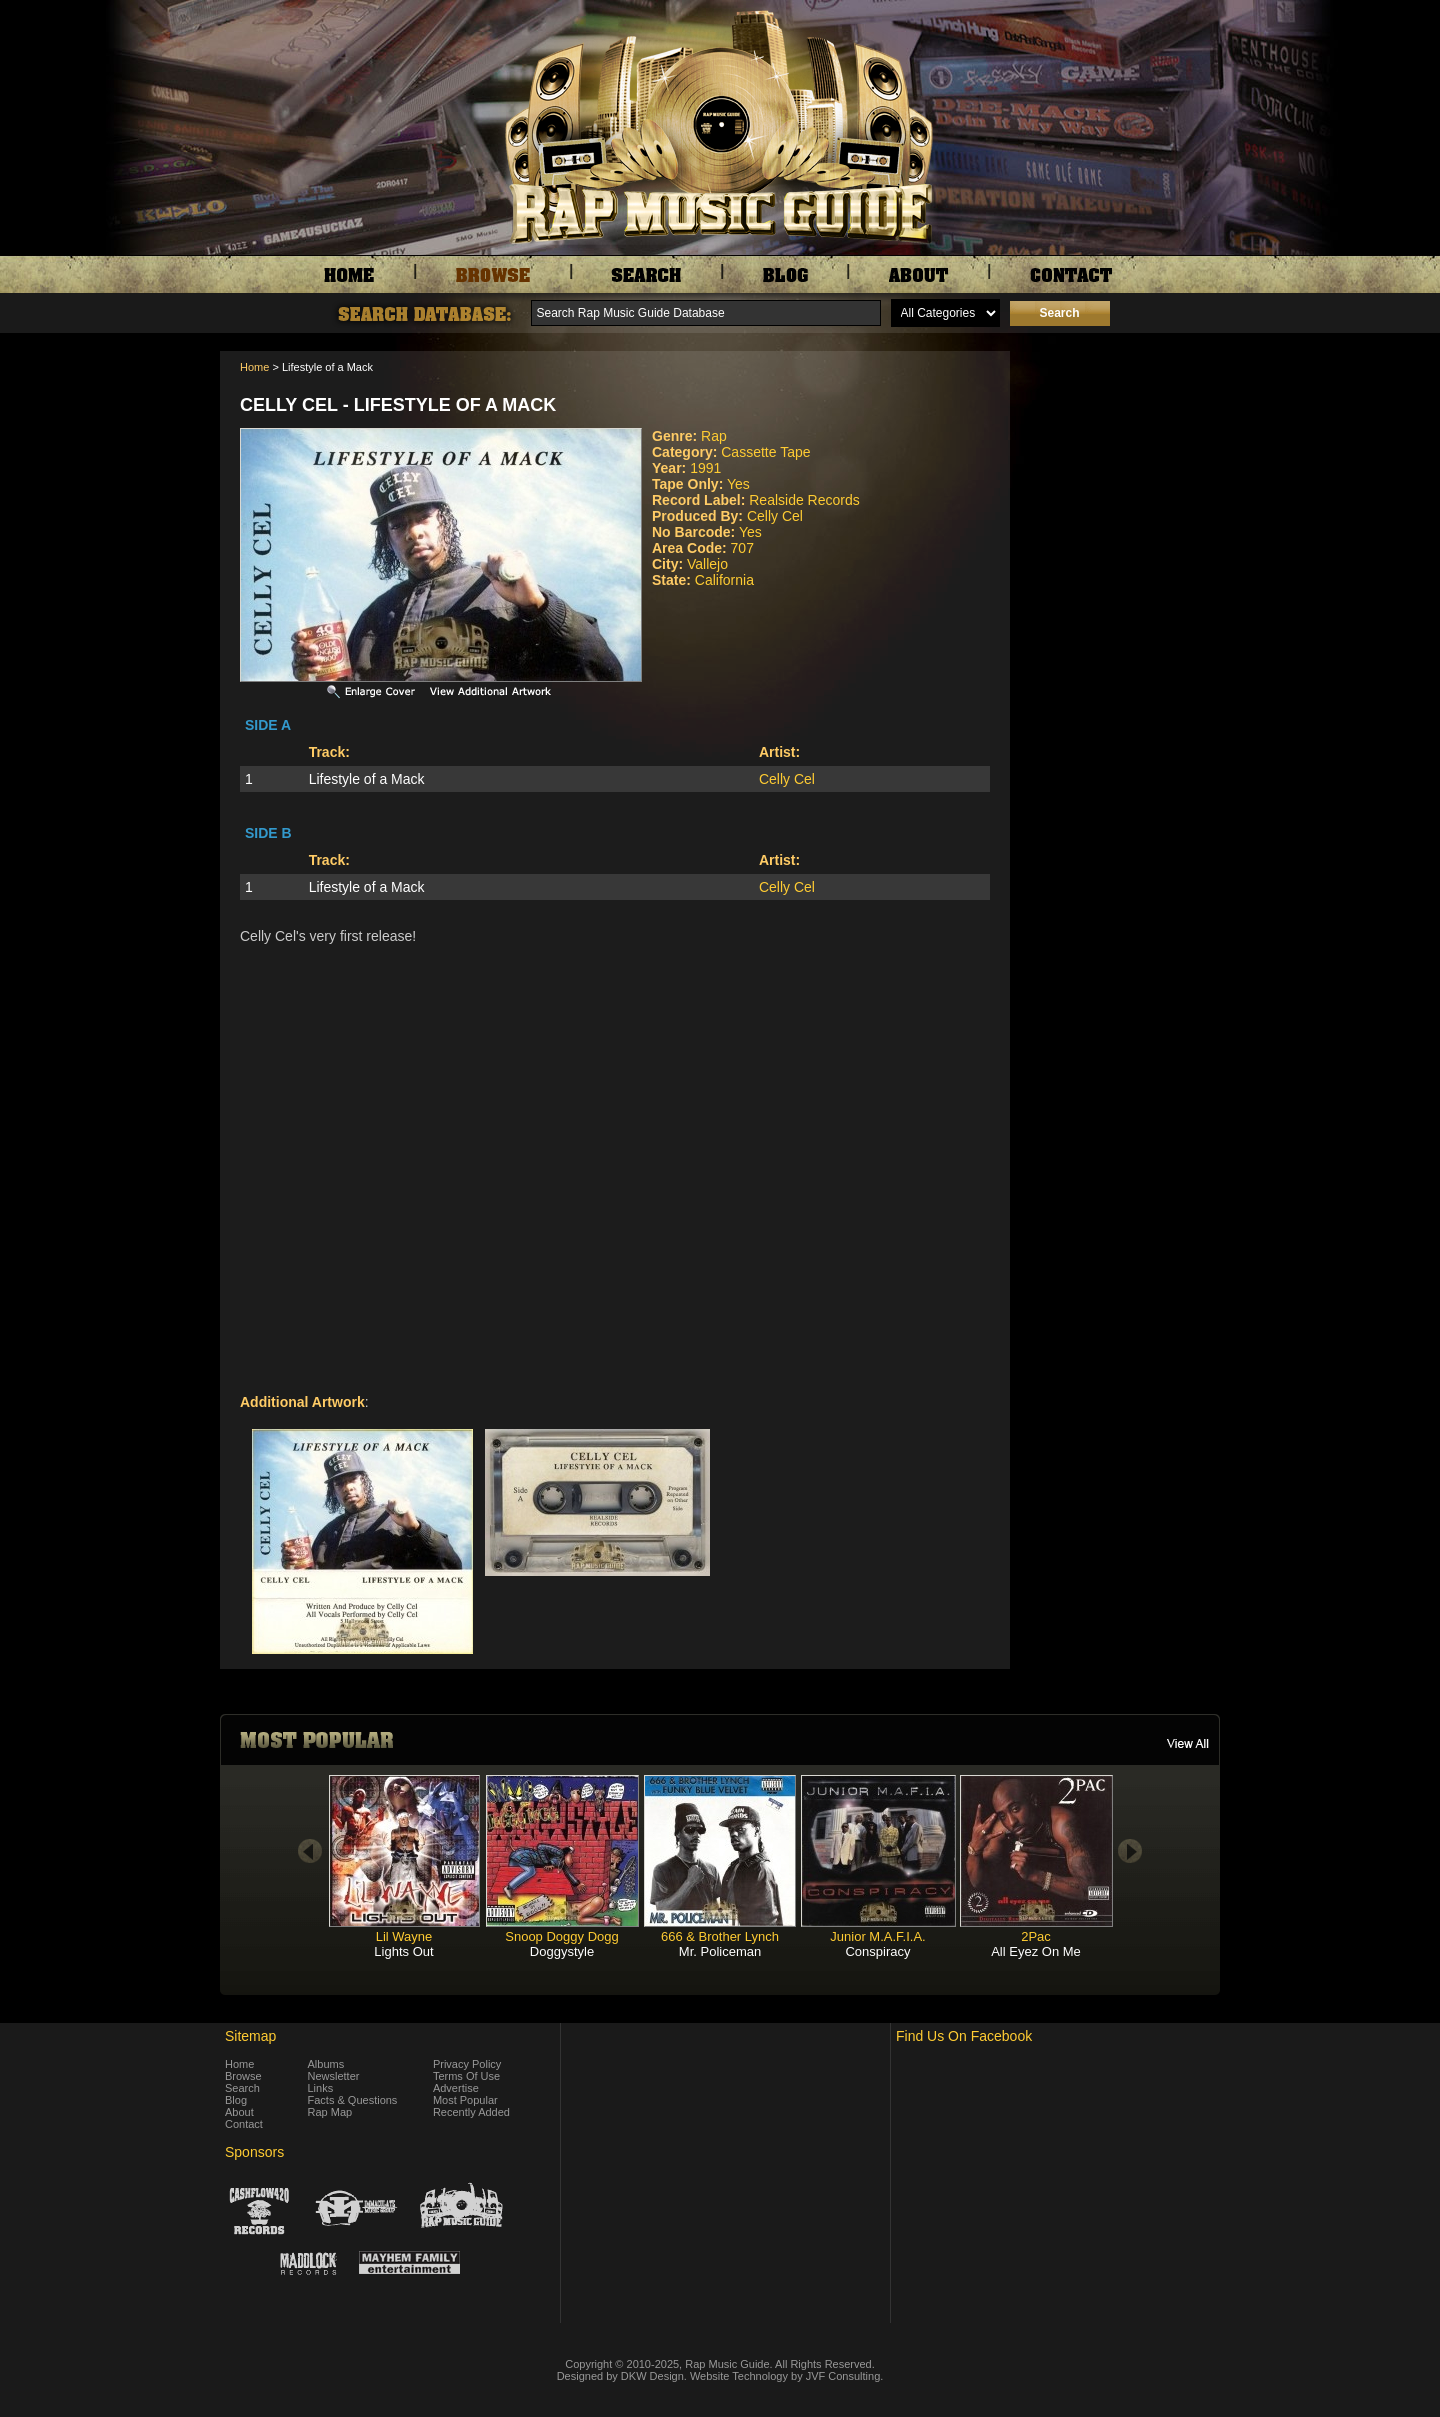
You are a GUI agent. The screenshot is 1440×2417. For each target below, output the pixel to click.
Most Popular (465, 2100)
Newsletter (334, 2076)
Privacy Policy (467, 2064)
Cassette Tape (765, 452)
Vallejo (707, 564)
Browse (243, 2076)
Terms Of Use (466, 2076)
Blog (236, 2100)
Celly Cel (775, 516)
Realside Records (804, 500)
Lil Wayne (404, 1936)
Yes (738, 484)
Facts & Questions (353, 2100)
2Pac (1036, 1936)
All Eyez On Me (1036, 1951)
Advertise (456, 2088)
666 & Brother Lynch (720, 1936)
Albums (326, 2064)
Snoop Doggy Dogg (561, 1936)
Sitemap (250, 2036)
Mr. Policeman (720, 1951)
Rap (714, 436)
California (724, 580)
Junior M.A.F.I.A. (877, 1936)
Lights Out (403, 1951)
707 (742, 548)
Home (254, 367)
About (239, 2112)
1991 (705, 468)
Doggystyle (562, 1951)
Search (242, 2088)
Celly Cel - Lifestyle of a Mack (398, 405)
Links (321, 2088)
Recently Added (471, 2112)
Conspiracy (877, 1951)
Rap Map (330, 2112)
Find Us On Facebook (964, 2036)
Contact (244, 2124)
